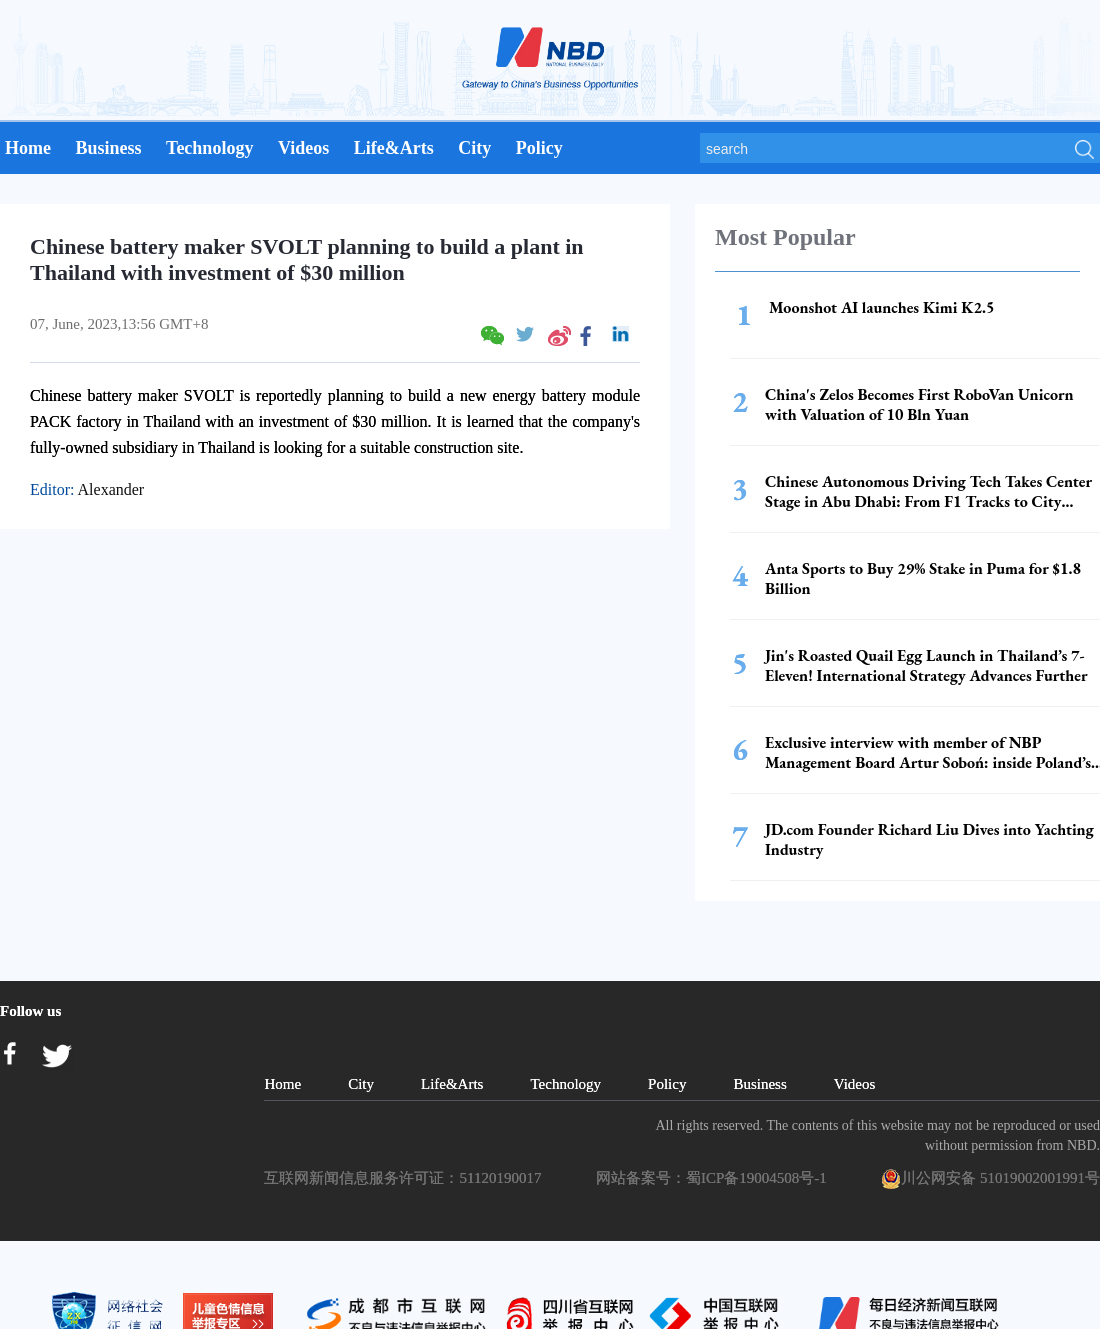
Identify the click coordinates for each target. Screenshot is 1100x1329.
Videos (303, 148)
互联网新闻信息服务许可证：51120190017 (406, 1178)
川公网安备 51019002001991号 (990, 1179)
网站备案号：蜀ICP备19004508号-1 (715, 1178)
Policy (539, 148)
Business (108, 148)
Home (28, 148)
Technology (209, 148)
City (474, 148)
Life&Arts (394, 148)
